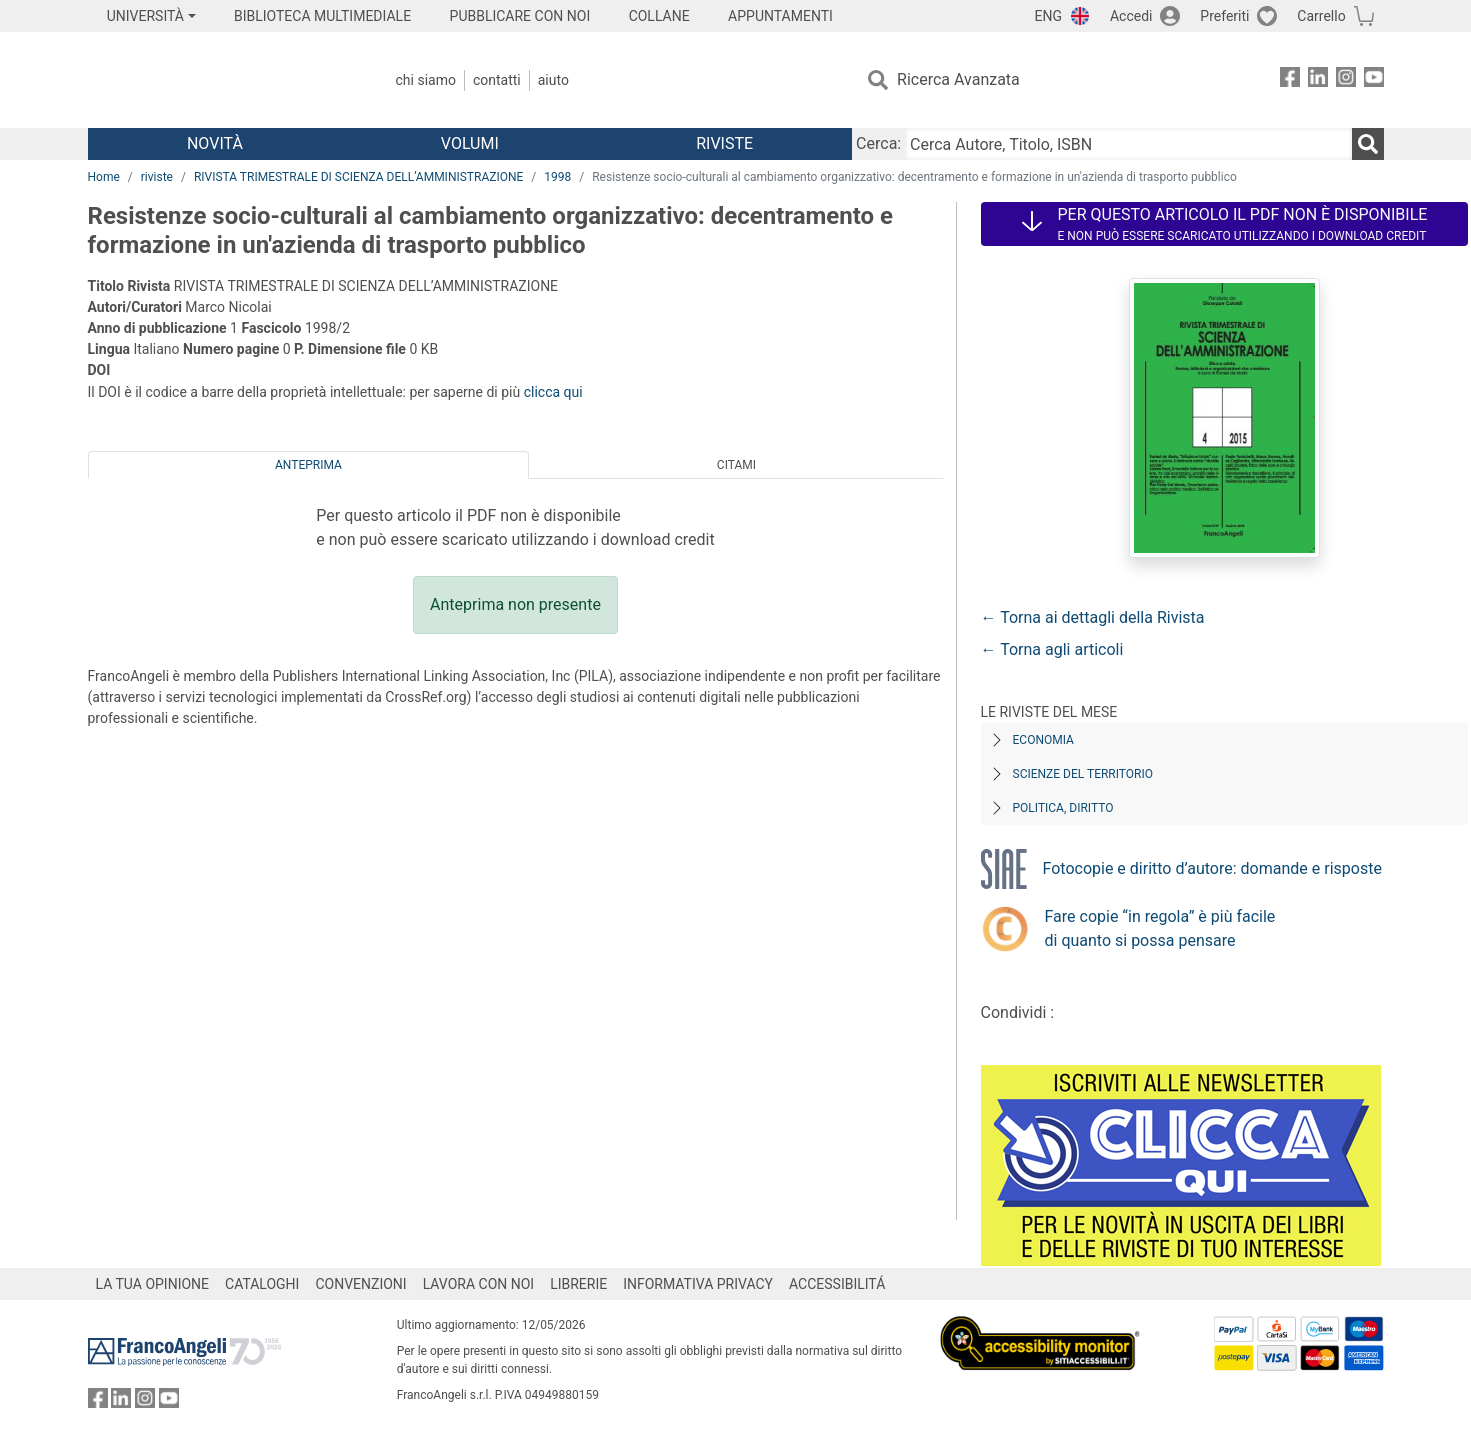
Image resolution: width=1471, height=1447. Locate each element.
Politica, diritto (1063, 808)
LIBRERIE (578, 1284)
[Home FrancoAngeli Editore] (220, 80)
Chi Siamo (426, 80)
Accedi (1131, 16)
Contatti (497, 80)
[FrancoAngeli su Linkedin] (1318, 80)
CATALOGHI (262, 1284)
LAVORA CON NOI (479, 1284)
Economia (1043, 740)
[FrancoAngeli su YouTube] (1374, 80)
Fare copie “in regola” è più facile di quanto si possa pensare (1160, 928)
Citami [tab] (736, 465)
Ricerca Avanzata (958, 79)
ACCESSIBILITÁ (837, 1284)
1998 (557, 177)
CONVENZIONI (360, 1284)
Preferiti (1224, 16)
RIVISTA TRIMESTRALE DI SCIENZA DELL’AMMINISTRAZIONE (358, 177)
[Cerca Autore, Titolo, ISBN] (1128, 144)
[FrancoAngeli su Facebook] (1290, 80)
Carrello (1321, 16)
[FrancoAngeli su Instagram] (1346, 80)
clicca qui (553, 392)
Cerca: (878, 143)
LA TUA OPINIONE (153, 1284)
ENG (1048, 16)
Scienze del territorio (1083, 774)
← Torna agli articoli (1052, 649)
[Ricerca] (1368, 144)
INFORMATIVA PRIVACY (698, 1284)
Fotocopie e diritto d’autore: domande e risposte (1212, 868)
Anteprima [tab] (308, 465)
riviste (157, 177)
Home (104, 177)
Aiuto (553, 80)
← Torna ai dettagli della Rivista (1093, 617)
